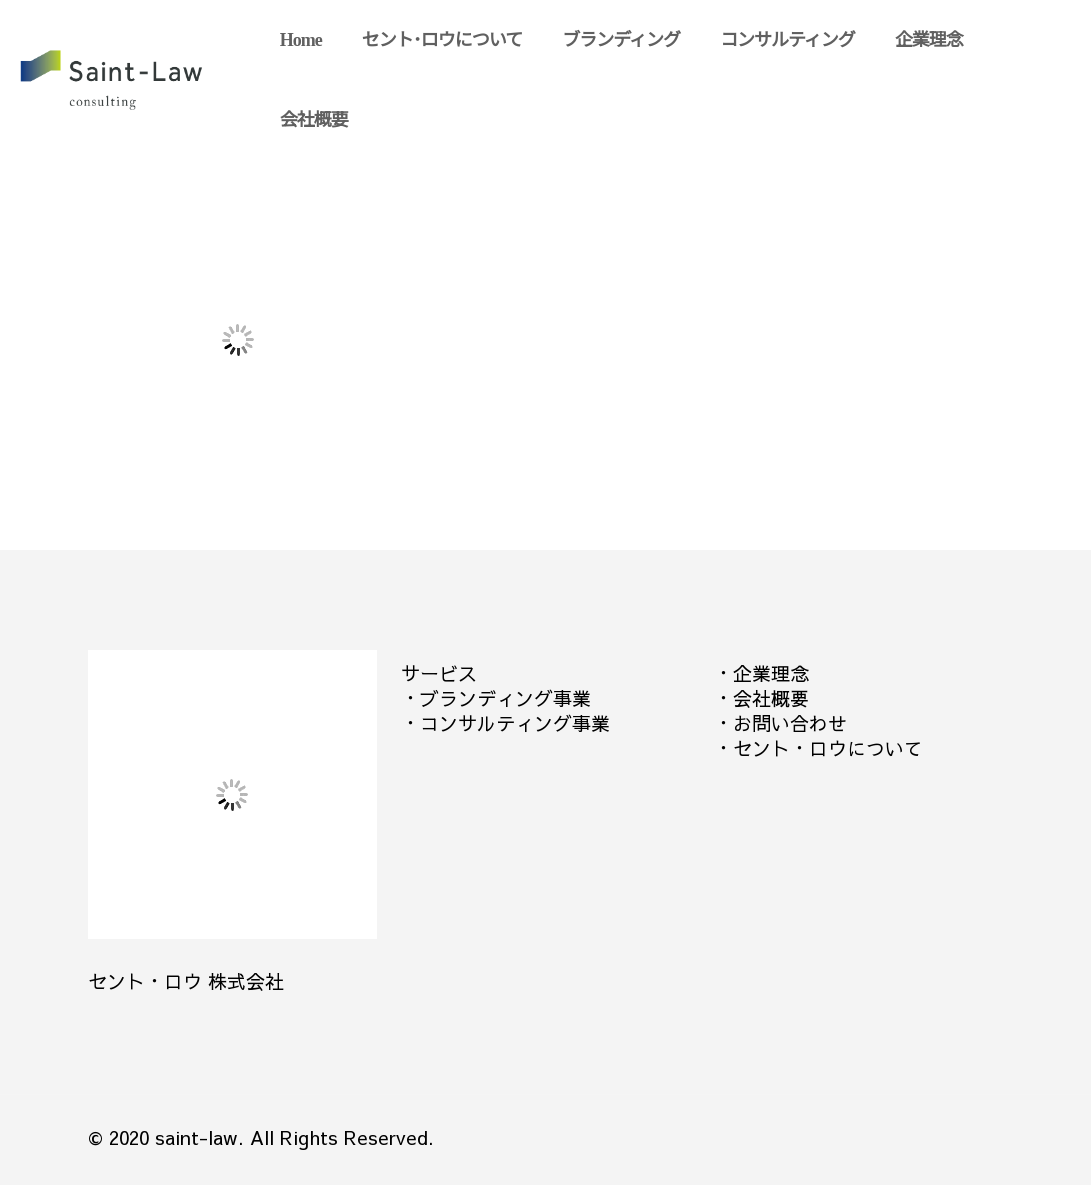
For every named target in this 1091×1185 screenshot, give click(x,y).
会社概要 (771, 698)
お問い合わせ (790, 723)
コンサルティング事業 (515, 723)
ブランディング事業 (505, 698)
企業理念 (771, 673)
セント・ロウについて (828, 748)
